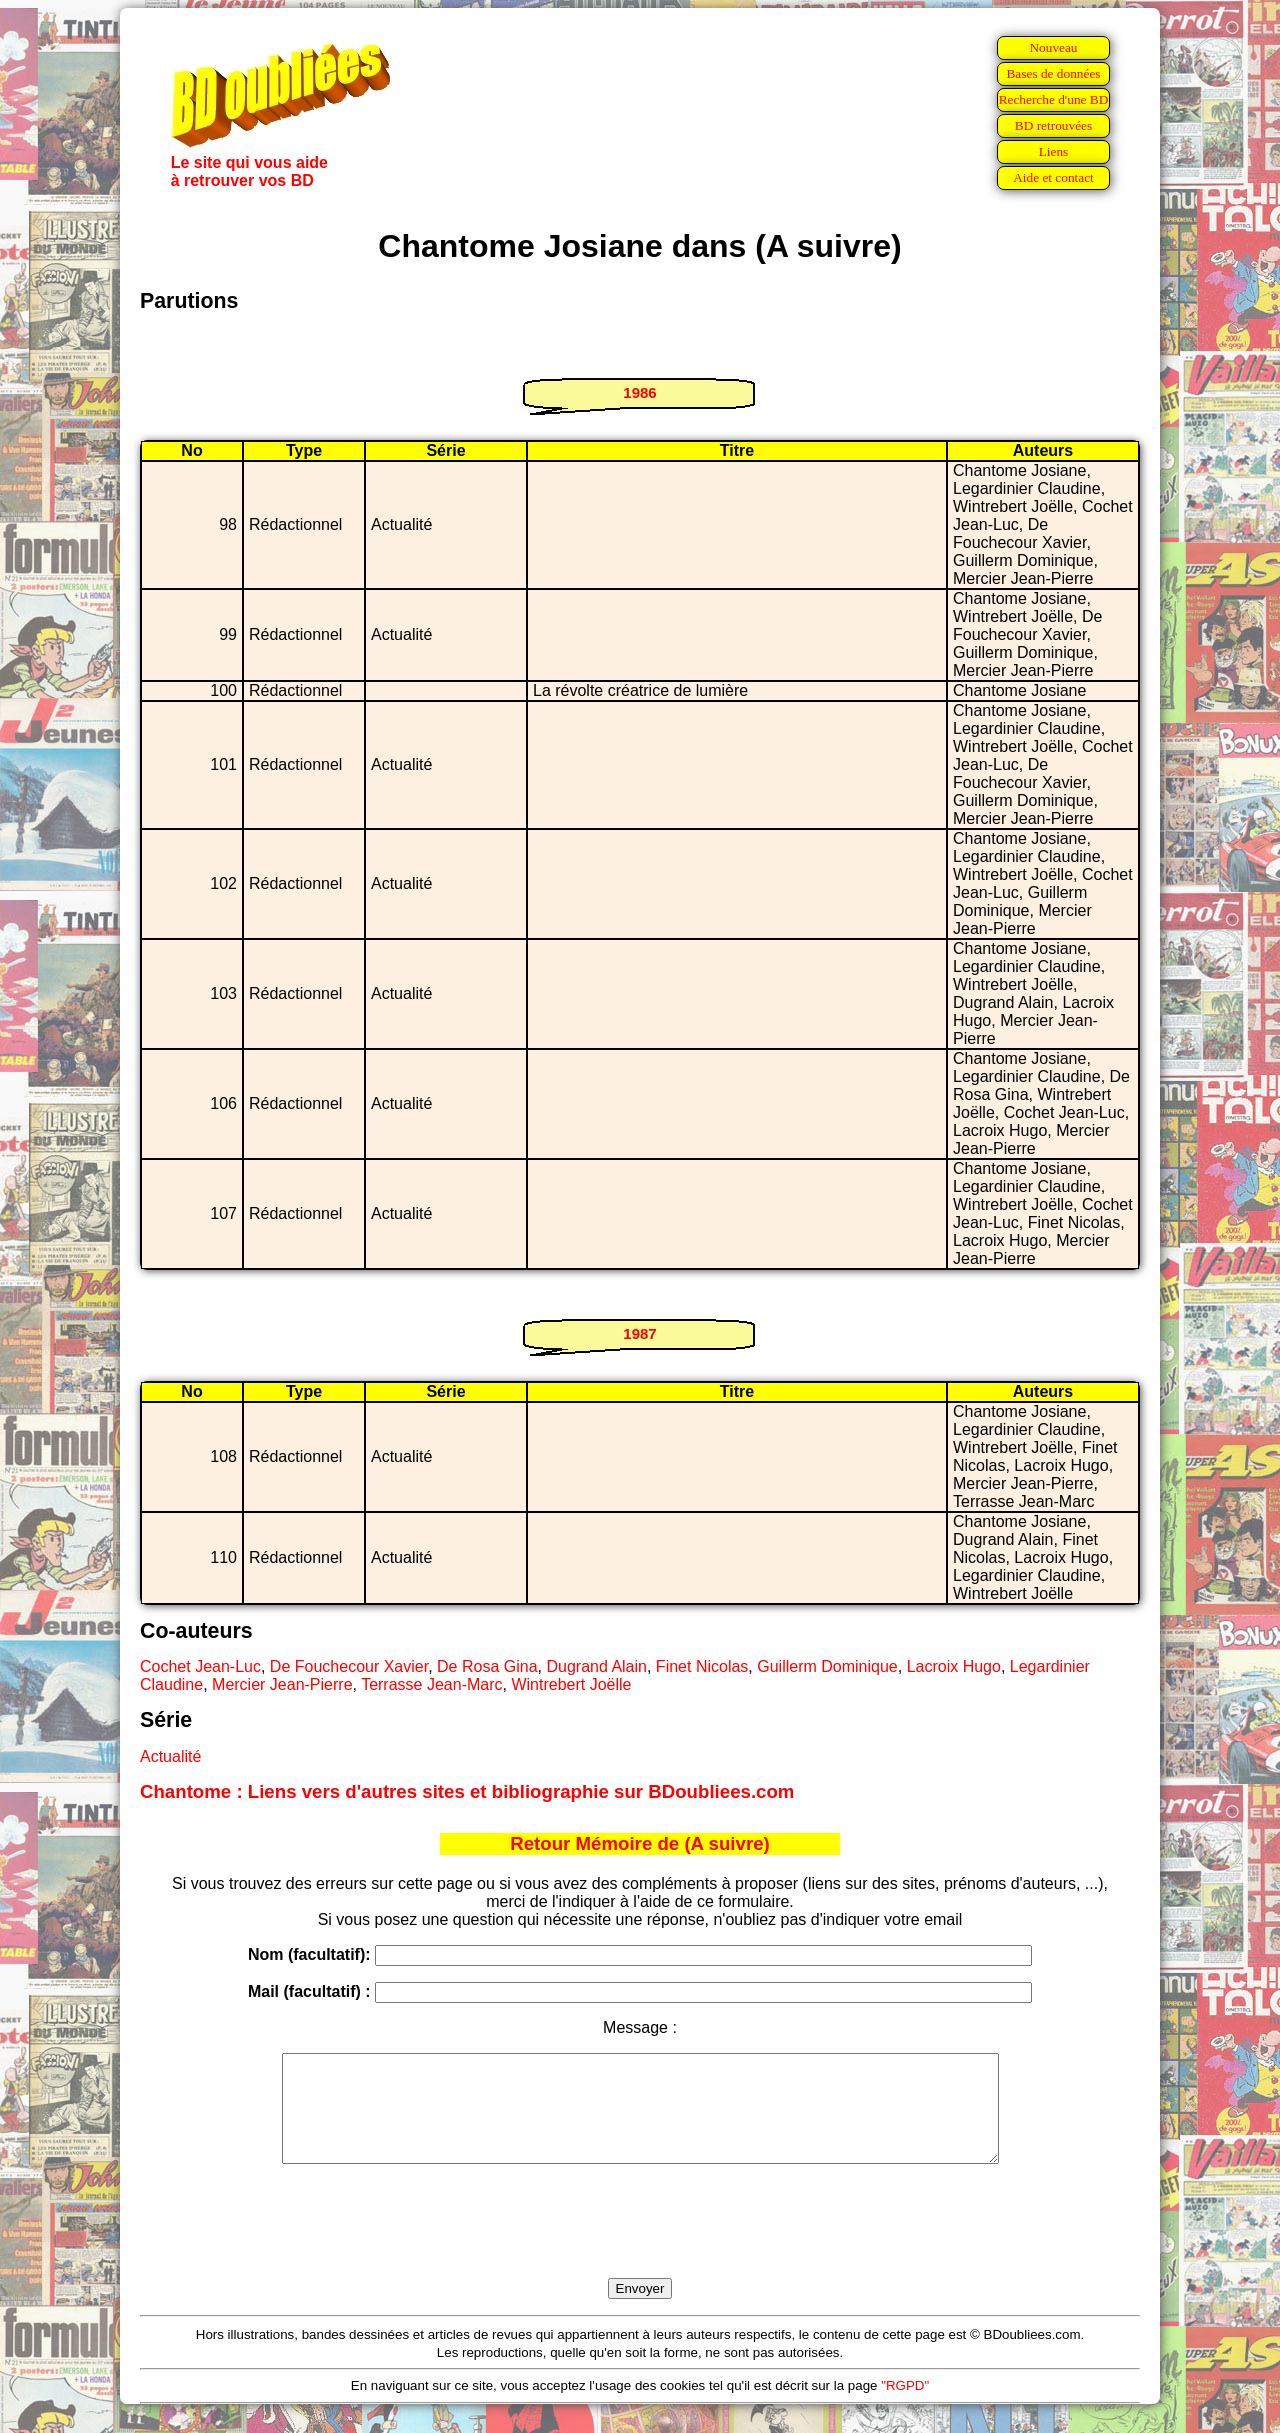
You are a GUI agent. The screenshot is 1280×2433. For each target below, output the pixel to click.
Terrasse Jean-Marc (431, 1684)
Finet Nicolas (702, 1666)
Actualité (170, 1756)
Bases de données (1053, 73)
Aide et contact (1053, 177)
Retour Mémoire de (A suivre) (640, 1843)
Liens (1054, 151)
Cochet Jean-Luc (200, 1666)
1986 (639, 392)
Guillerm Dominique (827, 1666)
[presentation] (640, 2244)
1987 (639, 1333)
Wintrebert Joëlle (571, 1684)
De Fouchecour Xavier (349, 1666)
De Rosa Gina (487, 1666)
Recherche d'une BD (1054, 99)
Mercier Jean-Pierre (282, 1684)
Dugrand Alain (596, 1666)
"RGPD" (905, 2406)
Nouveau (1053, 47)
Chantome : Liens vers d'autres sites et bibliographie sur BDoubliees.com (467, 1791)
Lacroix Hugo (954, 1666)
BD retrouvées (1053, 125)
